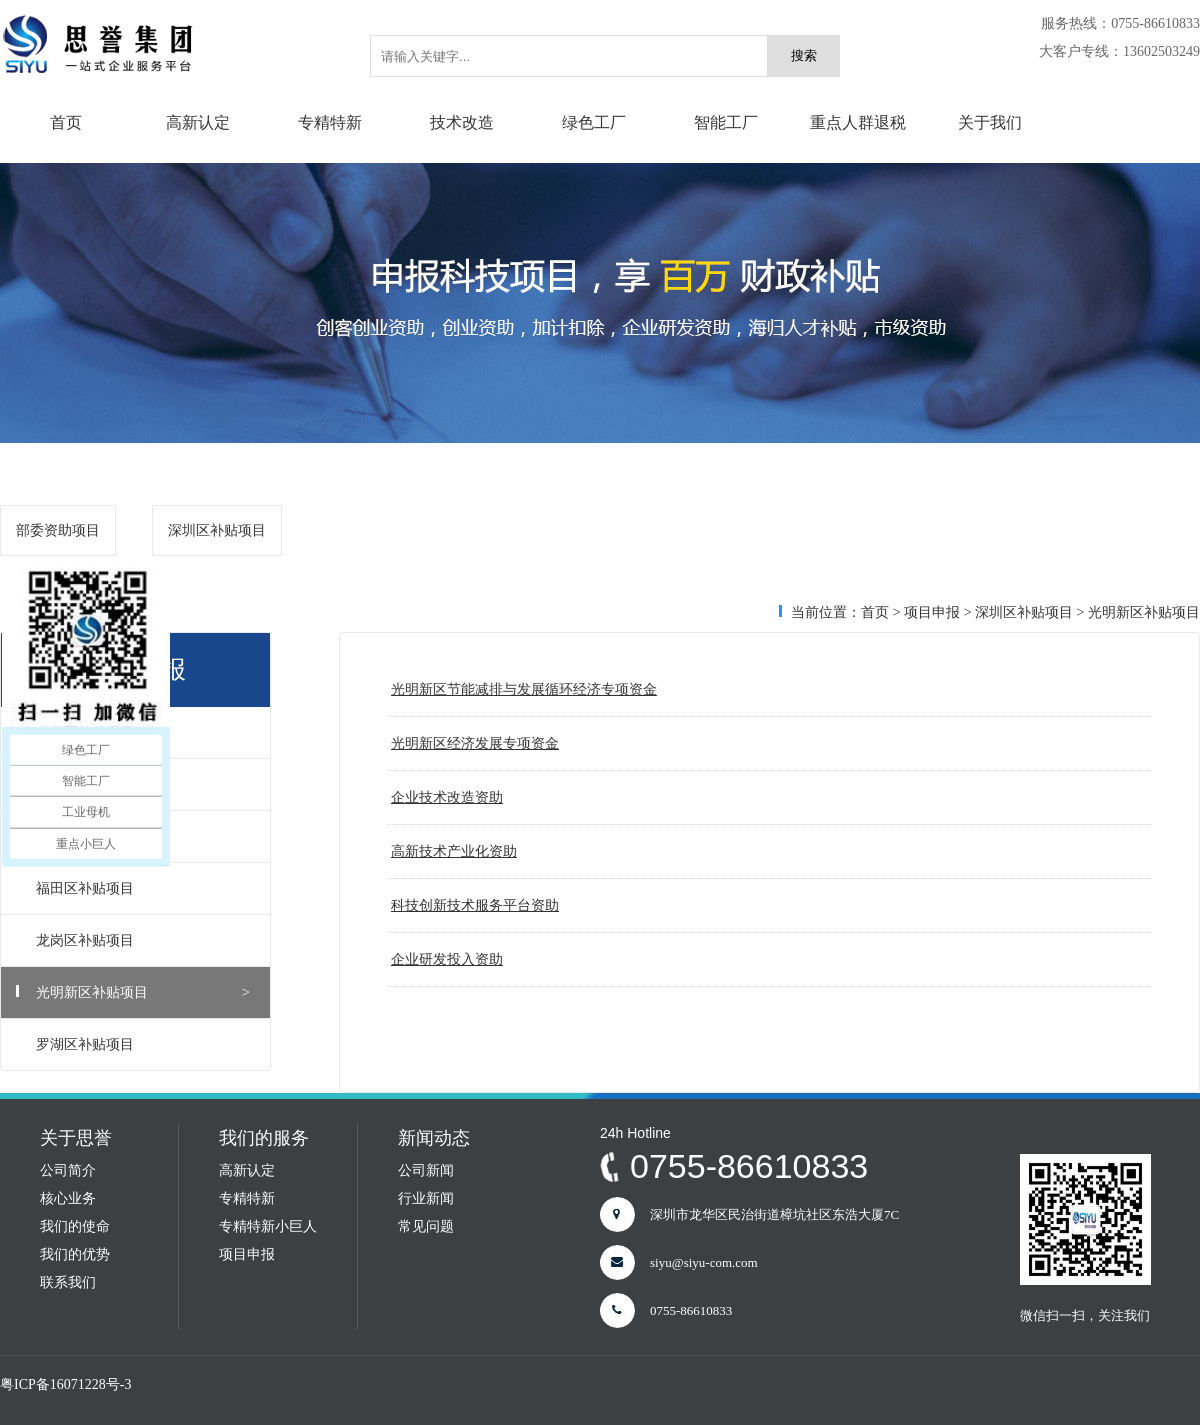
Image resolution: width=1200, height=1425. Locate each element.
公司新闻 (426, 1170)
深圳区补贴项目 (217, 530)
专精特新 (330, 122)
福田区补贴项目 (143, 888)
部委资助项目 (58, 530)
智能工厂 (726, 122)
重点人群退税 (858, 122)
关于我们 (990, 122)
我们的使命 (75, 1226)
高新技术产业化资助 (454, 851)
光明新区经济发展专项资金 (475, 743)
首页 (66, 122)
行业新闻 (426, 1198)
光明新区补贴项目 (143, 992)
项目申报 (932, 612)
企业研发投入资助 (447, 959)
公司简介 (68, 1170)
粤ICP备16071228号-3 (65, 1384)
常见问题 (426, 1226)
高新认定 (198, 122)
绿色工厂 (594, 122)
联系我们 (68, 1282)
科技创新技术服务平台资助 (475, 905)
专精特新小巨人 (268, 1226)
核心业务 (68, 1198)
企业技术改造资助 (447, 797)
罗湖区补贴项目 (143, 1044)
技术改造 (462, 122)
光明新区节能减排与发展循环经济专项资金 (524, 689)
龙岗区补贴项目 (143, 940)
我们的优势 (75, 1254)
